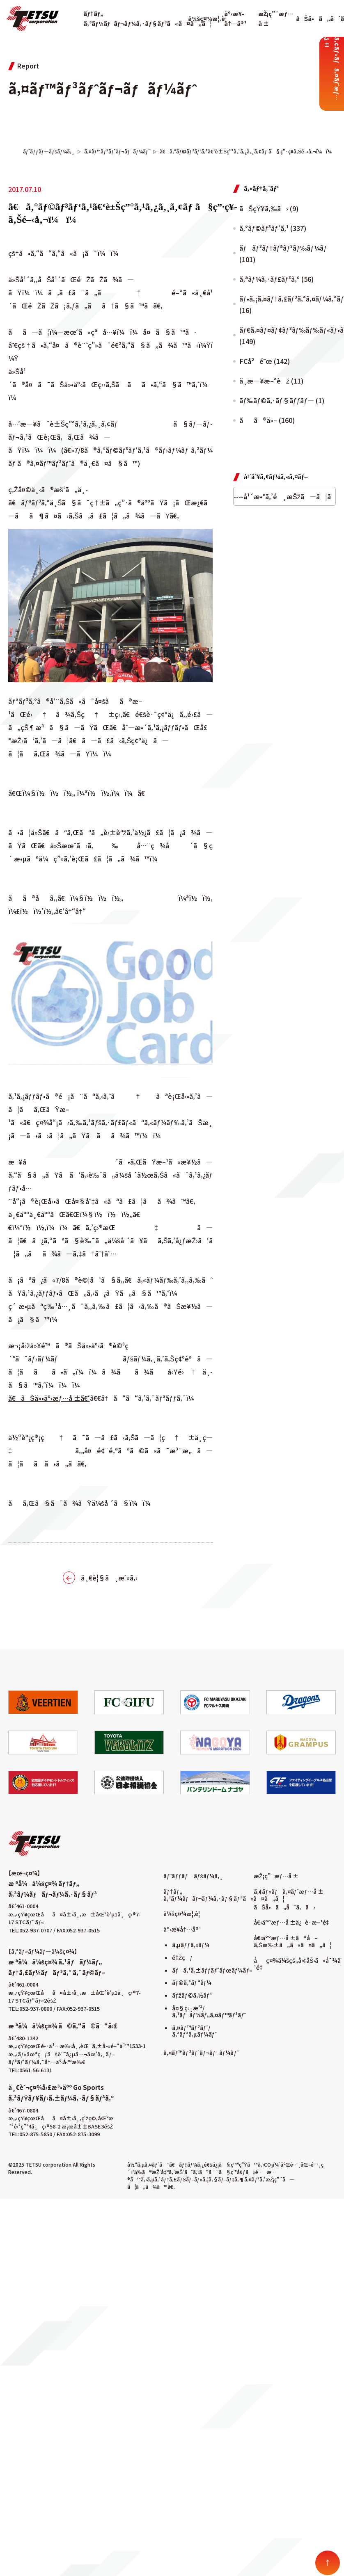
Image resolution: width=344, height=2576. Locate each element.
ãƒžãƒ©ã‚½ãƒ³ (192, 1995)
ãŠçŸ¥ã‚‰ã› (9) (268, 208)
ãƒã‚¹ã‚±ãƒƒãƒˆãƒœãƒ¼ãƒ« (212, 1970)
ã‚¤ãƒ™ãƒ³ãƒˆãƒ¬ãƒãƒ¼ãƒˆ (201, 2052)
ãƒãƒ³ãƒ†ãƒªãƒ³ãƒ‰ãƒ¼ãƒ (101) (284, 253)
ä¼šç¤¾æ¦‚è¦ (209, 18)
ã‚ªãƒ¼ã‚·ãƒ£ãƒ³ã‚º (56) (276, 279)
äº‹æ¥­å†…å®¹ (182, 1929)
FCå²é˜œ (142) (264, 361)
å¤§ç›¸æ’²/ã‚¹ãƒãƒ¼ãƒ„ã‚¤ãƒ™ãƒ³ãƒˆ (209, 2011)
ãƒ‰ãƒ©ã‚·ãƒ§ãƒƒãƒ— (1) (281, 400)
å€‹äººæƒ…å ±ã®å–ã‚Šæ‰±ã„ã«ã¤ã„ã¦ (293, 1941)
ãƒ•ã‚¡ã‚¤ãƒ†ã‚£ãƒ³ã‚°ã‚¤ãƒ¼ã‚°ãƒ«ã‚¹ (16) (287, 304)
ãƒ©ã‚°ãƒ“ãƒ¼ (191, 1982)
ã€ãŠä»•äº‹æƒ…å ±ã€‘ (49, 1398)
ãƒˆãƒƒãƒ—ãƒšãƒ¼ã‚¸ (193, 1876)
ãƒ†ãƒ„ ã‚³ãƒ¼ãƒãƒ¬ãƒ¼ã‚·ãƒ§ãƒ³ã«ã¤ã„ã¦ (223, 1894)
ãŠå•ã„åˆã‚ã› (284, 1907)
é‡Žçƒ (182, 1957)
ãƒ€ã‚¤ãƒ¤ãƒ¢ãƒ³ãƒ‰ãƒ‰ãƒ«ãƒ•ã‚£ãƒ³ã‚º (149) (287, 335)
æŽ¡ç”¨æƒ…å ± (276, 1876)
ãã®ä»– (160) (267, 420)
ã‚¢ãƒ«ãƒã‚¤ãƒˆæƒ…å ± (288, 1891)
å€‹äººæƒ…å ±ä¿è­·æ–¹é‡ (293, 1922)
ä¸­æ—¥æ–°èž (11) (271, 381)
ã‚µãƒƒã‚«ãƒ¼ (190, 1945)
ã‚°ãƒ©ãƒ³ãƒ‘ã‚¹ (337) (272, 228)
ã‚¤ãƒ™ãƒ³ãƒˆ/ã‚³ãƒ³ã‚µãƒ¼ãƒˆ (194, 2031)
